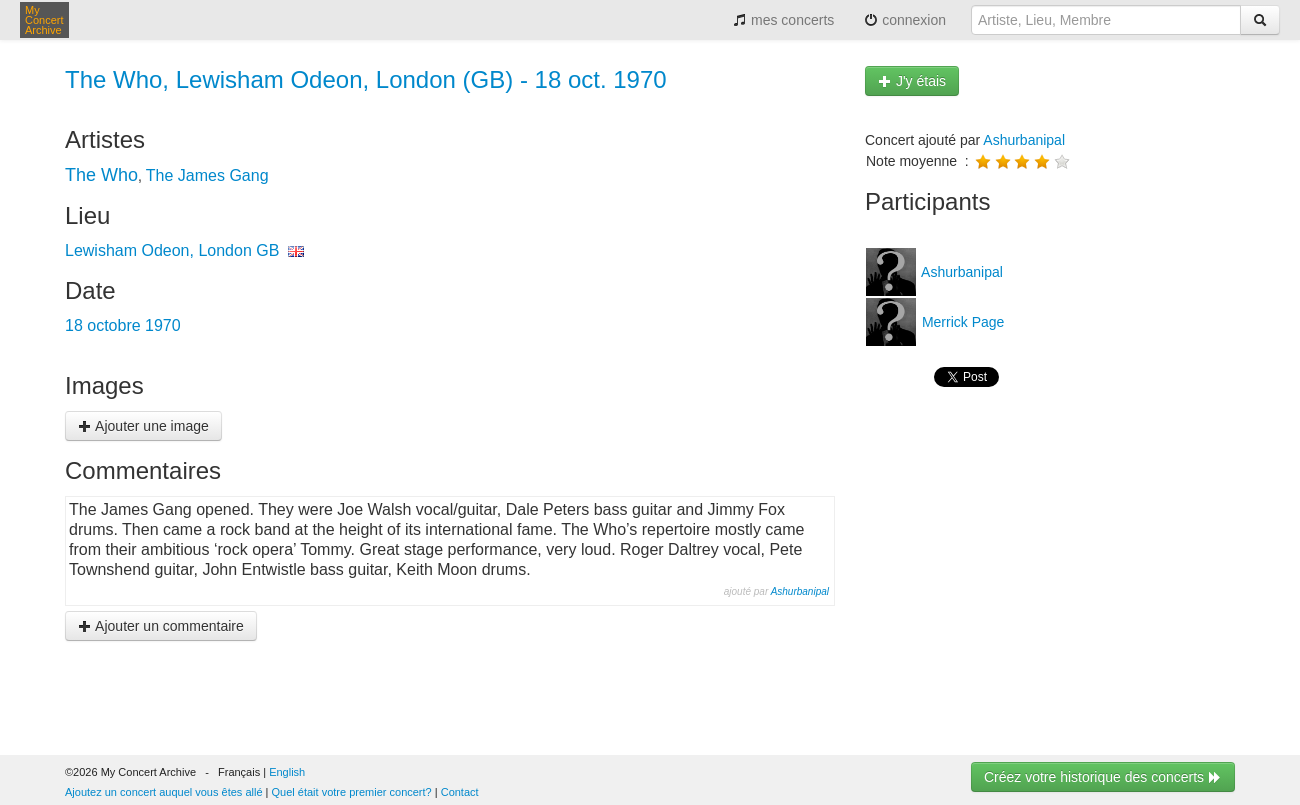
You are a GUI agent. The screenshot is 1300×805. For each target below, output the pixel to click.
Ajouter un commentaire (161, 626)
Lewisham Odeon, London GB (172, 250)
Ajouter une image (143, 426)
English (287, 772)
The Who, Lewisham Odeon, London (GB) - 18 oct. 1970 (366, 79)
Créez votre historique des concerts (1103, 777)
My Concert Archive (44, 20)
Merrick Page (961, 322)
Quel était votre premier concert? (352, 792)
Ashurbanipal (800, 591)
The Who (101, 175)
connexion (905, 20)
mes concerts (783, 20)
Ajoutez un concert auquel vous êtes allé (164, 792)
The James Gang (207, 175)
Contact (460, 792)
